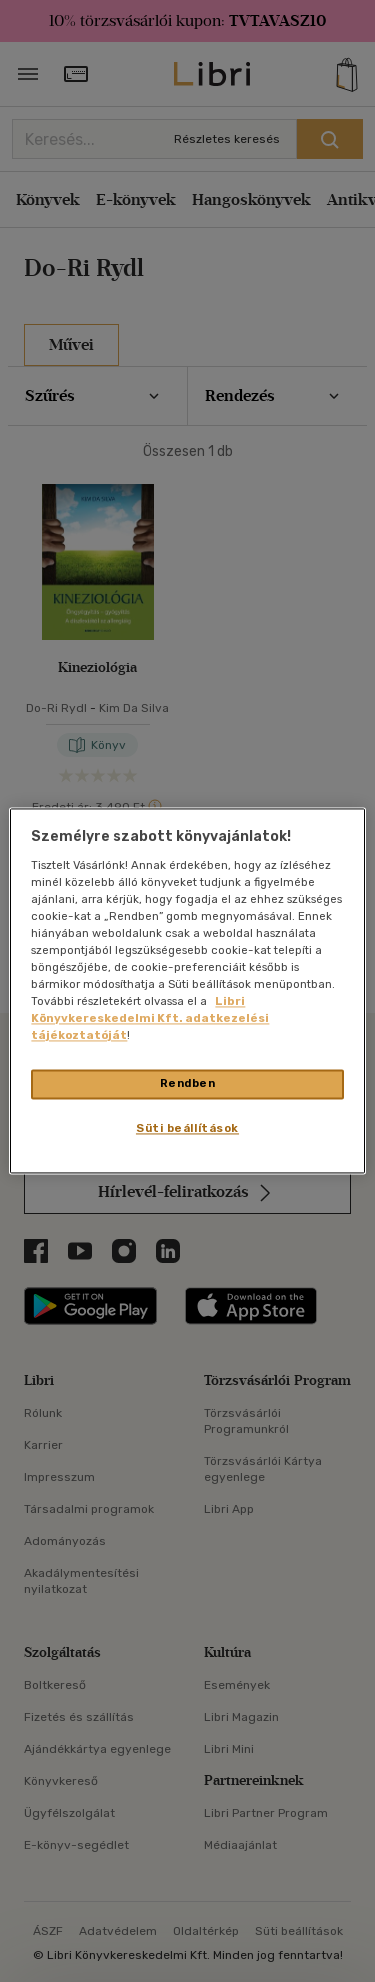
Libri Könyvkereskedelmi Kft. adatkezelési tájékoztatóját (150, 1019)
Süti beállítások (187, 1129)
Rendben (188, 1084)
